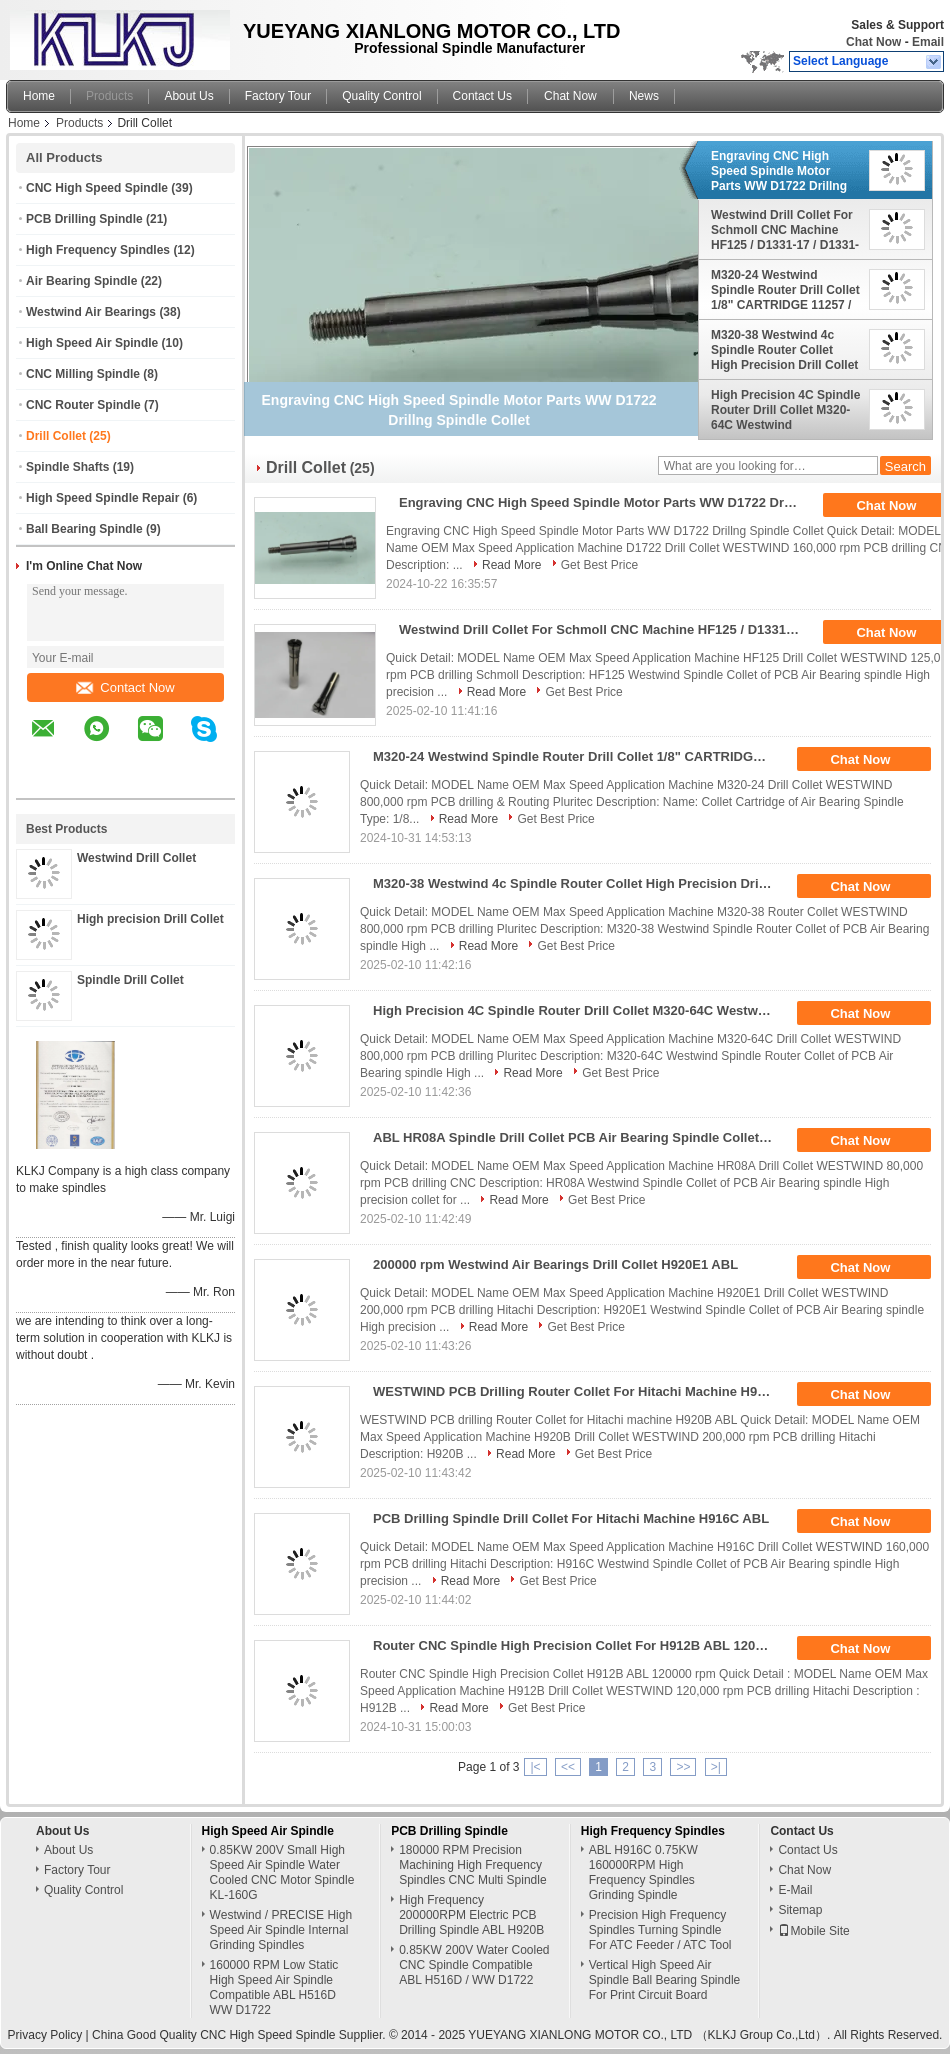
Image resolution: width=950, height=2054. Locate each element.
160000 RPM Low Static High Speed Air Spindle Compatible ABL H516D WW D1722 (274, 1987)
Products (109, 96)
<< (568, 1767)
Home (39, 96)
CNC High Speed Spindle (97, 188)
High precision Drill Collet (150, 919)
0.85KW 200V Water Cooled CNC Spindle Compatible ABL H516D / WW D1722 (474, 1965)
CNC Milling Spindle (83, 374)
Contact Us (482, 96)
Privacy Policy (45, 2035)
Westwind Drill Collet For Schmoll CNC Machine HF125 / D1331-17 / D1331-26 (785, 230)
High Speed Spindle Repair (102, 498)
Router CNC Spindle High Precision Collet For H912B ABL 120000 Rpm (579, 1645)
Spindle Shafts (67, 467)
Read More (511, 565)
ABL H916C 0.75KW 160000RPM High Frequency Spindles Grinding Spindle (643, 1872)
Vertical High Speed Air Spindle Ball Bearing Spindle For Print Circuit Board (664, 1980)
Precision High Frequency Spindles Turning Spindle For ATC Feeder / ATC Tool (660, 1930)
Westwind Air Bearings (91, 312)
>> (683, 1767)
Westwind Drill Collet (136, 858)
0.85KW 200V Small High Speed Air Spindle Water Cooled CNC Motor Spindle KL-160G (282, 1872)
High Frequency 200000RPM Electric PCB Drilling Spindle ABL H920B (471, 1915)
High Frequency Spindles (98, 250)
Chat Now (873, 42)
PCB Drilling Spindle (84, 219)
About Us (188, 96)
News (644, 96)
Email (928, 42)
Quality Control (381, 96)
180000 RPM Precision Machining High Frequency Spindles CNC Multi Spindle (472, 1865)
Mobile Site (813, 1931)
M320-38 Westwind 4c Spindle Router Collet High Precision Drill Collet (784, 350)
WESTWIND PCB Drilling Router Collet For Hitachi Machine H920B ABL (579, 1391)
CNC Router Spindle (83, 405)
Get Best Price (599, 565)
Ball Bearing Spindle (84, 529)
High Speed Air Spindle (92, 343)
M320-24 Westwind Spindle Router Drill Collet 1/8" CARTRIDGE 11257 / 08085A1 (785, 290)
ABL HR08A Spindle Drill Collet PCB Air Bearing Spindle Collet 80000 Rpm (579, 1137)
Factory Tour (278, 96)
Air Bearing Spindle (81, 281)
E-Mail (795, 1890)
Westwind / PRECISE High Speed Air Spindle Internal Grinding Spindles (281, 1930)
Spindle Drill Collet (130, 980)
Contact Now (125, 687)
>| (716, 1767)
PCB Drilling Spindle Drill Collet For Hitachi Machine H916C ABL (571, 1518)
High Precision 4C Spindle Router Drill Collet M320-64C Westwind (785, 410)
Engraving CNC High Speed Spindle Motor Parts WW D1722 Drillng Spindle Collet (779, 171)
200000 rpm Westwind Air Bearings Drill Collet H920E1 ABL (555, 1264)
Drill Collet (56, 436)
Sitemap (800, 1910)
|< (535, 1767)
